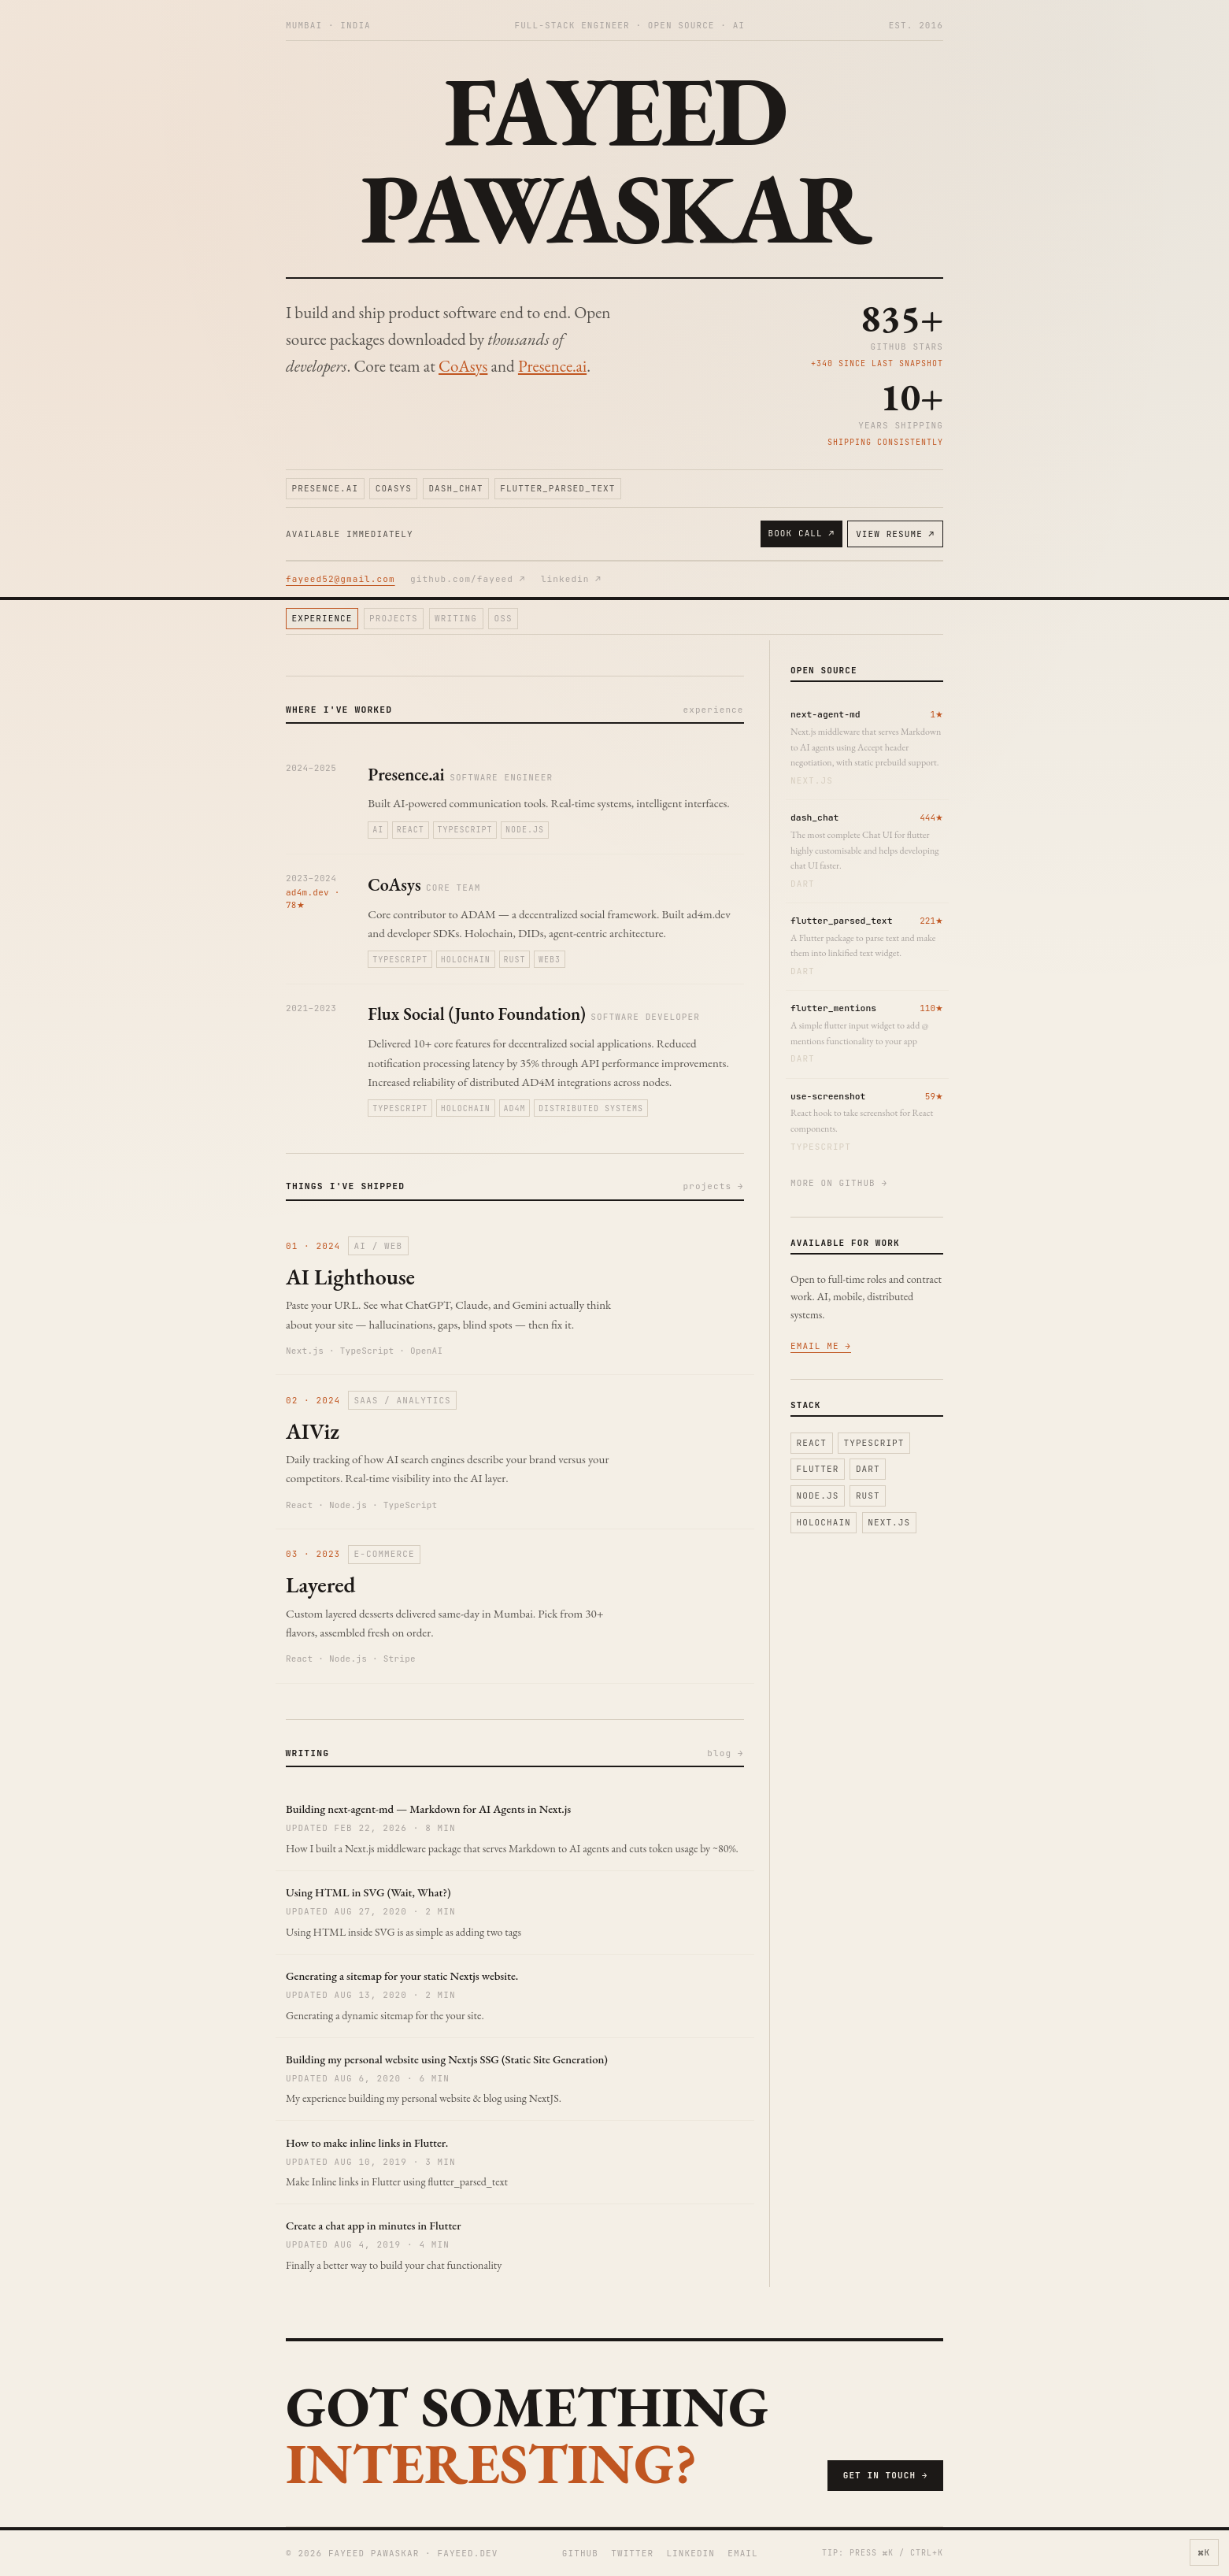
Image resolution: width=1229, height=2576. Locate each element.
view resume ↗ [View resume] (895, 533)
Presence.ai (552, 365)
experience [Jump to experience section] (322, 618)
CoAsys (463, 365)
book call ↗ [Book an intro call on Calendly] (801, 533)
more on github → (838, 1182)
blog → (725, 1753)
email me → (820, 1345)
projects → (713, 1186)
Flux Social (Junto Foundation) (477, 1014)
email (742, 2553)
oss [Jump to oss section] (503, 618)
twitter (632, 2553)
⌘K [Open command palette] (1204, 2552)
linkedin (690, 2553)
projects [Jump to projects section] (393, 618)
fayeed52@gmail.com (340, 578)
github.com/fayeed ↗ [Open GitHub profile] (467, 578)
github (580, 2553)
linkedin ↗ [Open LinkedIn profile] (571, 578)
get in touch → (885, 2475)
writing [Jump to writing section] (456, 618)
